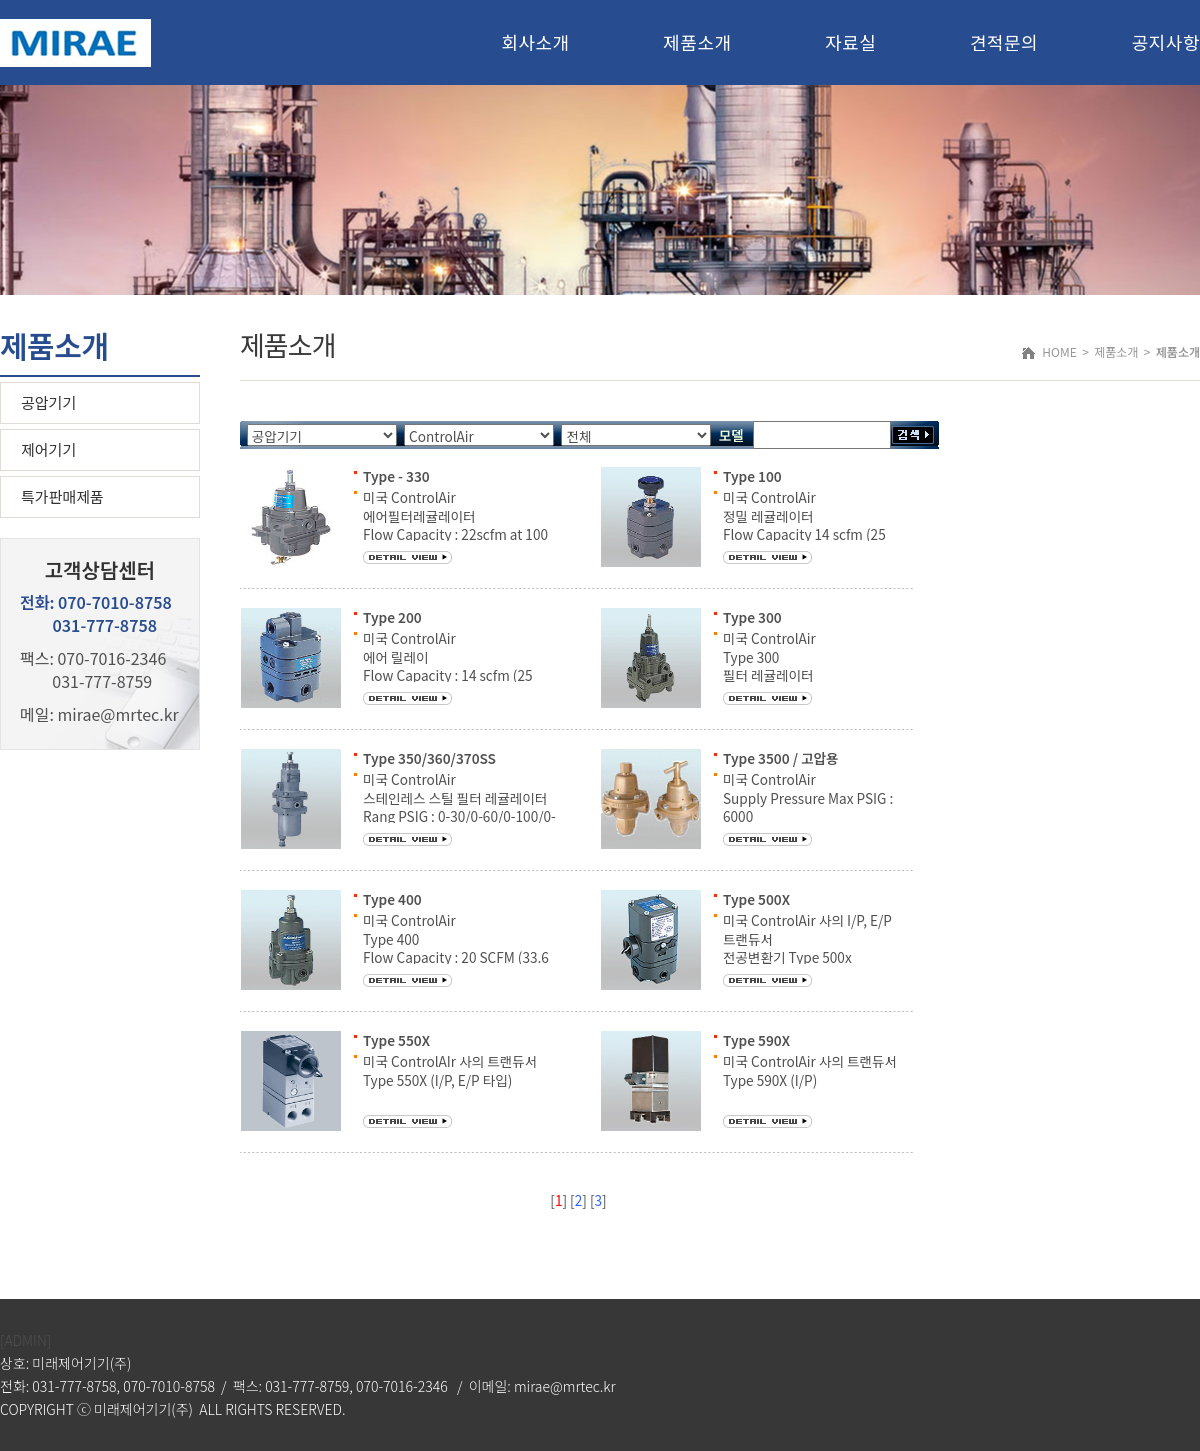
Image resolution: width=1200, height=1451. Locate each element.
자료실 (850, 42)
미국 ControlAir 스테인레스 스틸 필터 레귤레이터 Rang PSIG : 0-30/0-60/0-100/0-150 (459, 806)
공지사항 (1166, 42)
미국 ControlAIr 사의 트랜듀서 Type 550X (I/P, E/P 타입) (450, 1070)
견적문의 (1004, 42)
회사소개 (535, 42)
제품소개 (697, 42)
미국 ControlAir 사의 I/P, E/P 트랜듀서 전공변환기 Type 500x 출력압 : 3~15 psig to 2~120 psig (819, 956)
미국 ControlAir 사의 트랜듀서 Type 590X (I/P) (810, 1070)
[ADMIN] (25, 1340)
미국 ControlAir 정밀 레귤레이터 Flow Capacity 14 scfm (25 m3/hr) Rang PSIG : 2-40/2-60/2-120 (810, 533)
